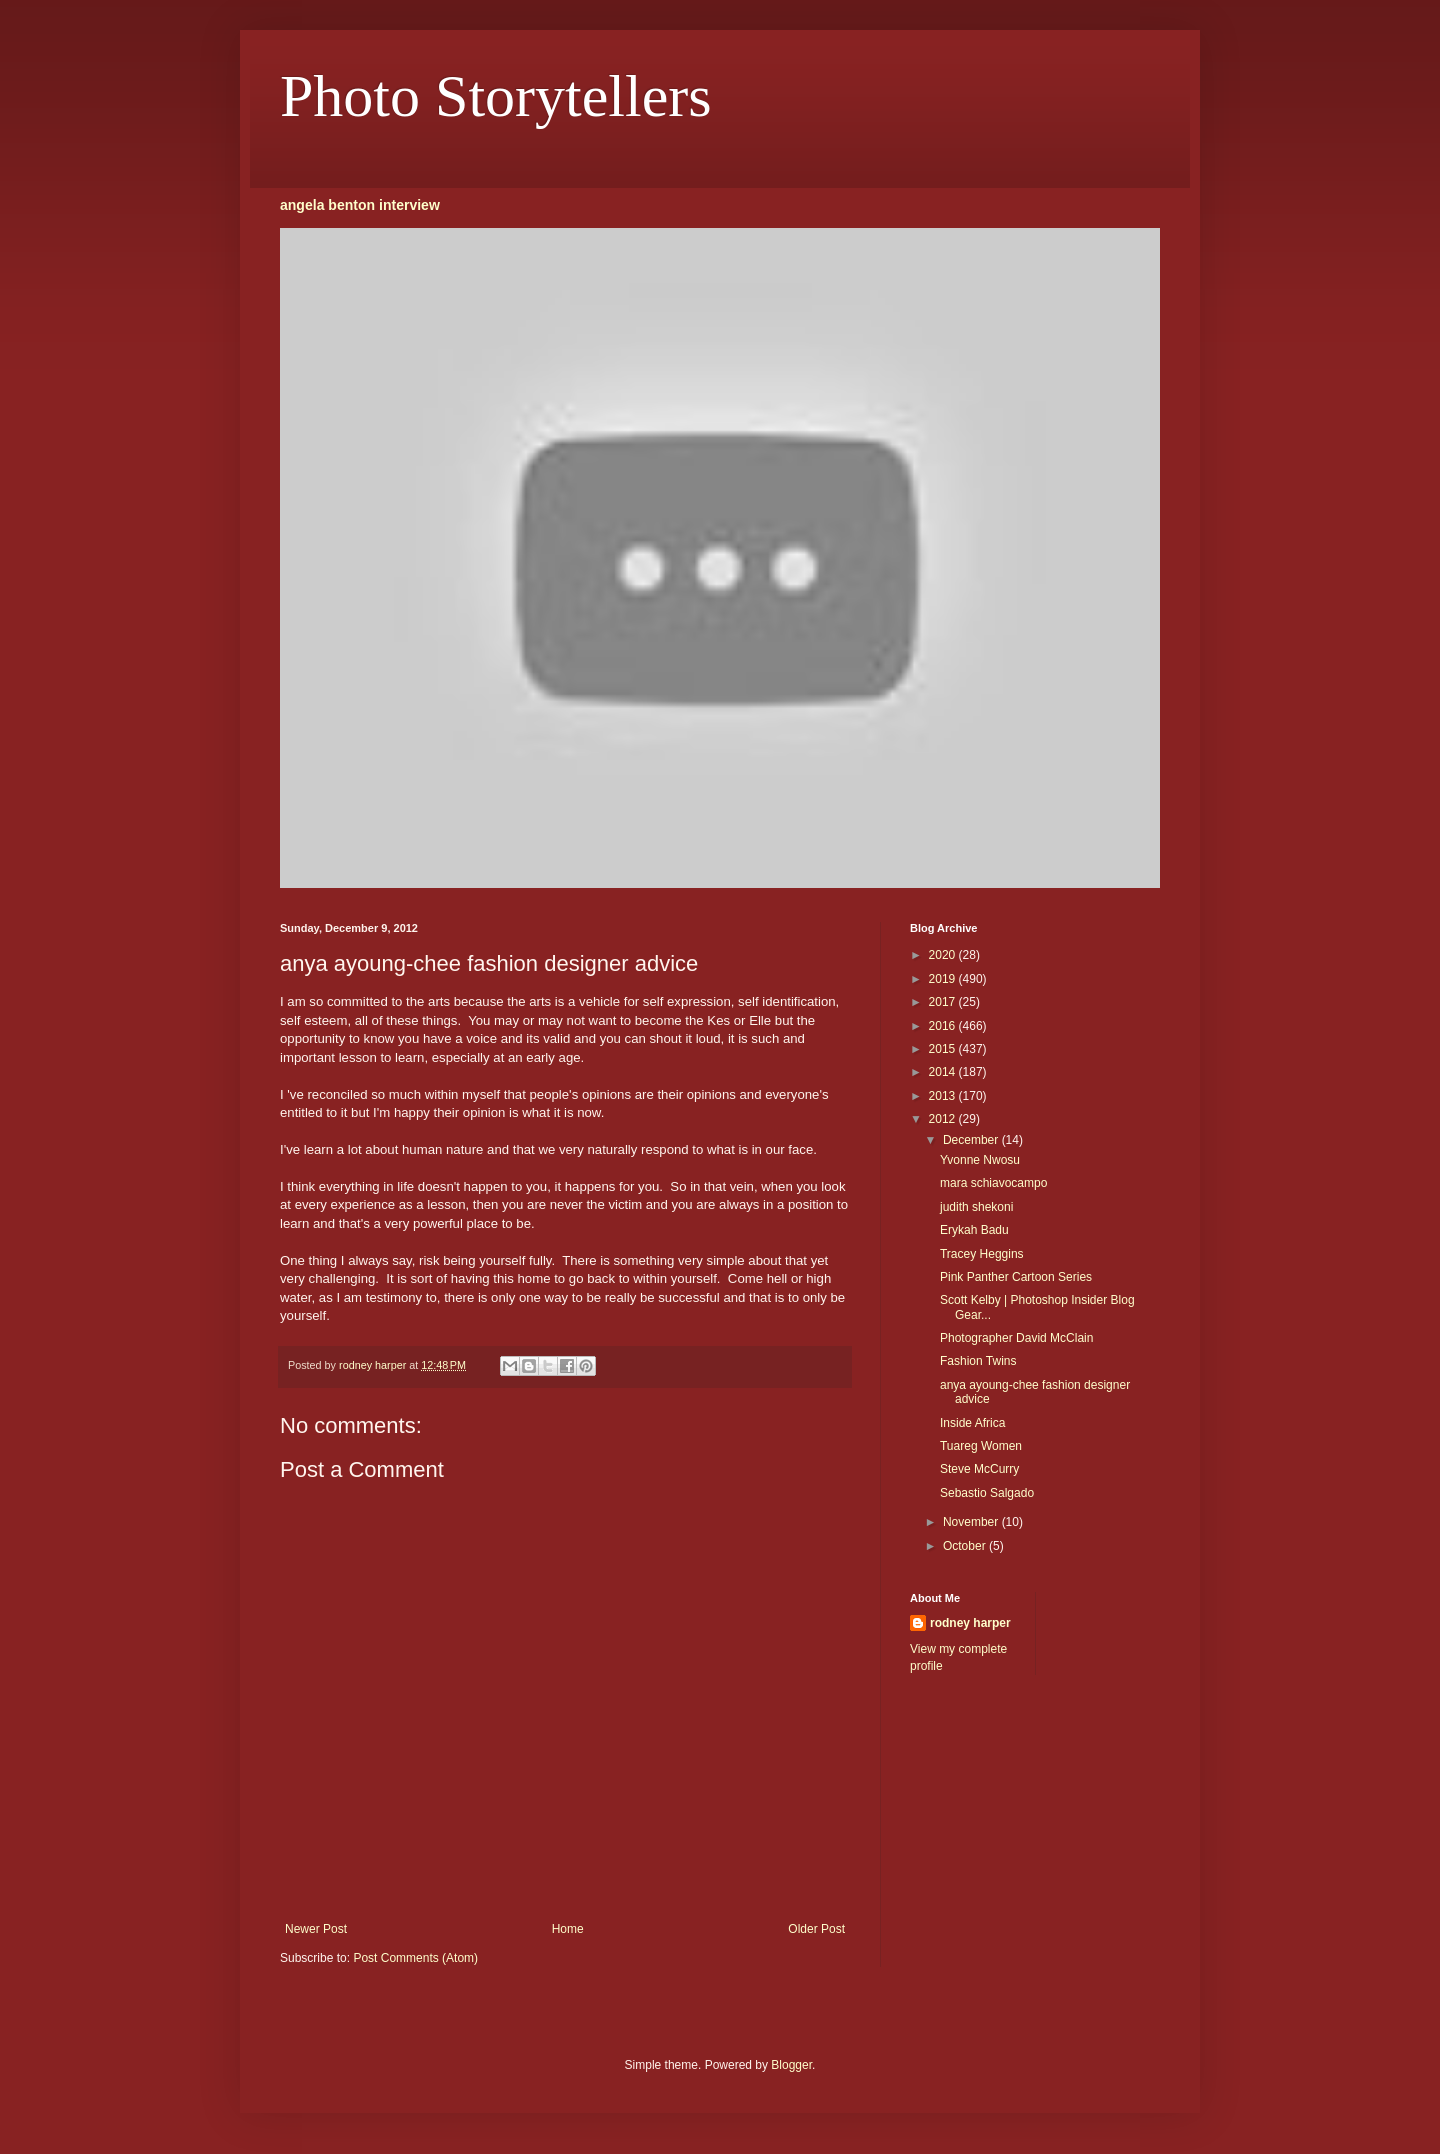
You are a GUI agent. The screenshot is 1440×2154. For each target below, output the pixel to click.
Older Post (816, 1929)
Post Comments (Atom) (415, 1958)
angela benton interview (360, 205)
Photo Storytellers (496, 96)
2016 (944, 1026)
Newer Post (316, 1929)
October (966, 1546)
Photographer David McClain (1016, 1338)
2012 (944, 1119)
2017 (944, 1002)
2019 (944, 979)
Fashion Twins (978, 1361)
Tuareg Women (981, 1446)
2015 (944, 1049)
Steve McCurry (979, 1469)
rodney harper (970, 1623)
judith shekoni (976, 1207)
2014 (944, 1072)
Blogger (791, 2065)
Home (568, 1929)
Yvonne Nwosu (980, 1160)
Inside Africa (972, 1423)
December (972, 1140)
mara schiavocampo (993, 1183)
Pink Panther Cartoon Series (1016, 1277)
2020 (944, 955)
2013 (944, 1096)
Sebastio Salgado (987, 1493)
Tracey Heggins (982, 1254)
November (972, 1522)
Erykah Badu (974, 1230)
